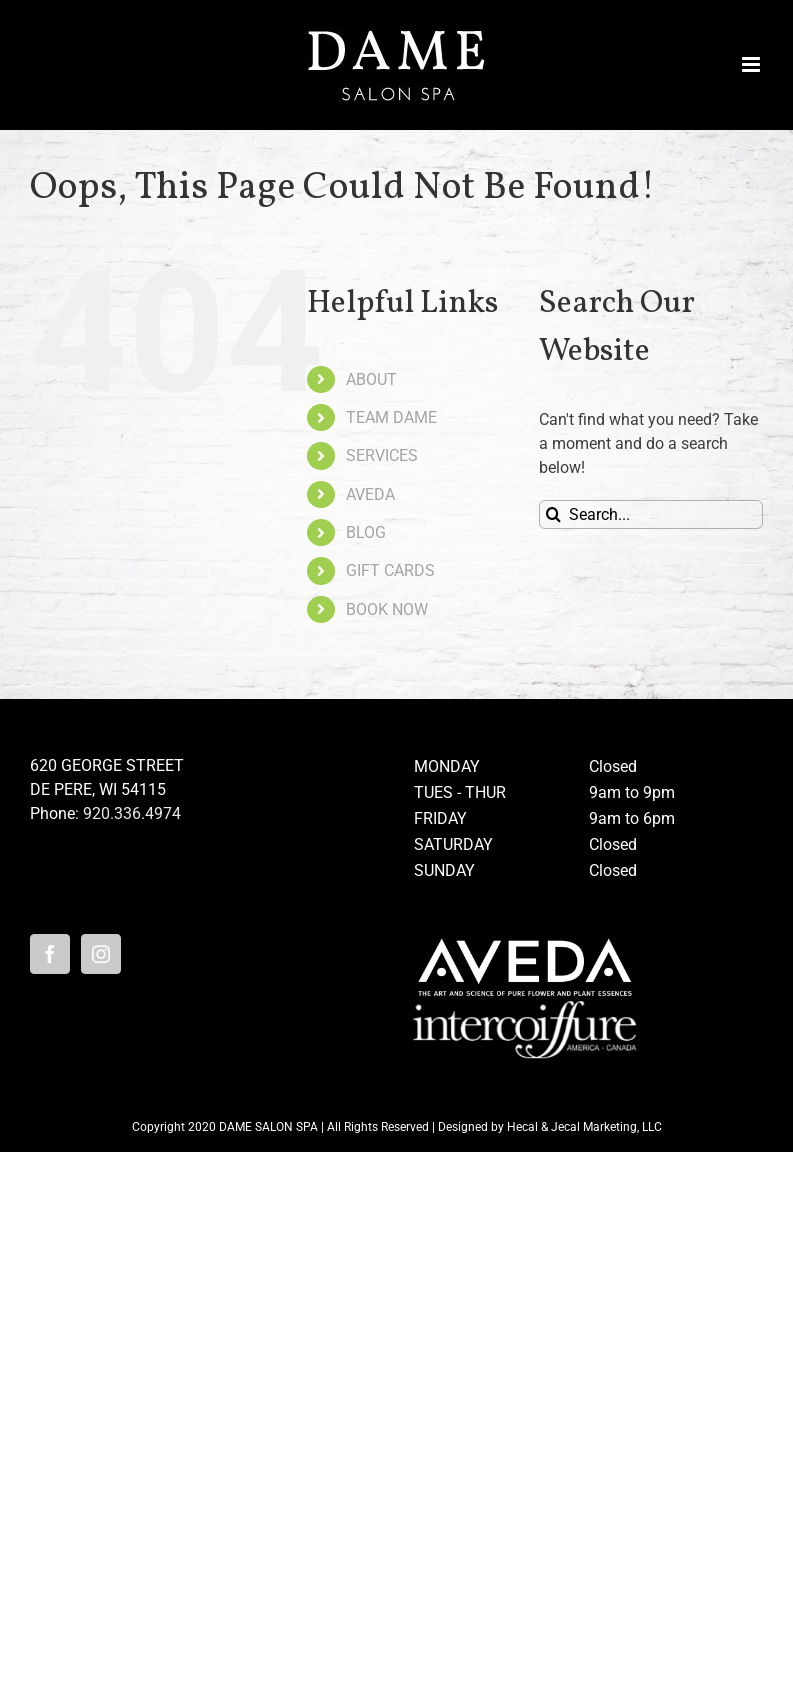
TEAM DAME (391, 417)
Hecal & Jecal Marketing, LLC (584, 1127)
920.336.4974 (132, 813)
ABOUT (371, 379)
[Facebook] (50, 954)
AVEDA (370, 494)
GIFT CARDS (390, 570)
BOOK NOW (387, 609)
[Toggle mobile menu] (752, 65)
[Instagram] (101, 954)
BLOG (366, 532)
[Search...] (651, 514)
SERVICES (382, 455)
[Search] (553, 514)
